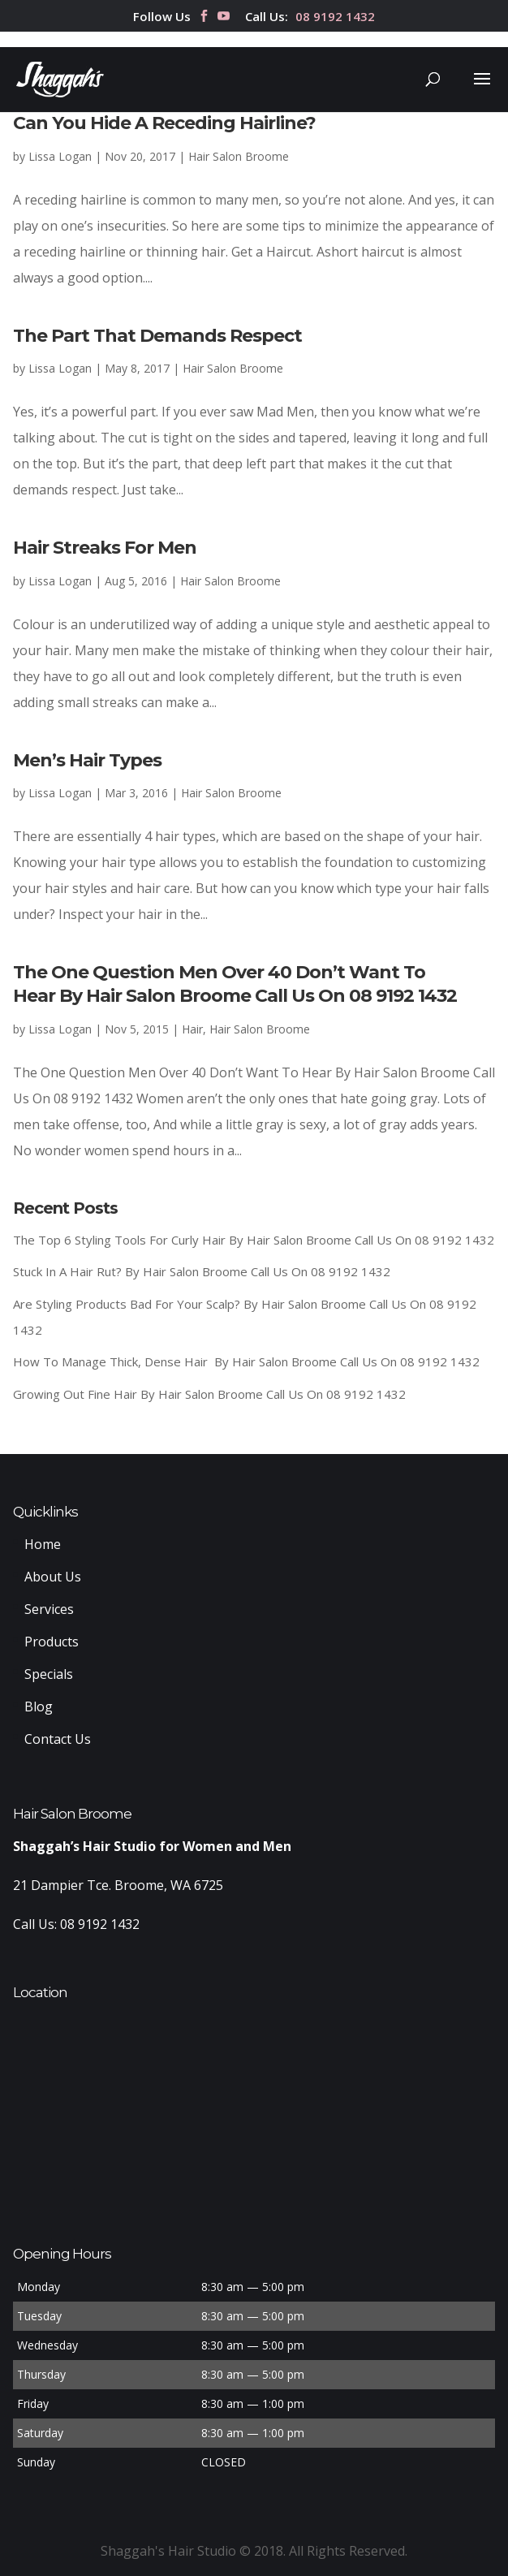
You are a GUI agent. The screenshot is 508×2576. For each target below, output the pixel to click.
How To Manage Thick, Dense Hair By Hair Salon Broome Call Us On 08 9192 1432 (246, 1361)
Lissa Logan (60, 156)
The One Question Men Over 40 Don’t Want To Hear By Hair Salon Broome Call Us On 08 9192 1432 (235, 984)
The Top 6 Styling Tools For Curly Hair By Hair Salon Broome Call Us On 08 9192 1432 (253, 1240)
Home (42, 1544)
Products (51, 1641)
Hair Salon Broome (238, 156)
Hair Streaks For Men (104, 548)
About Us (52, 1577)
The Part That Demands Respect (157, 336)
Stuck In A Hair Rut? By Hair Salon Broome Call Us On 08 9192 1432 (201, 1271)
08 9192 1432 (335, 17)
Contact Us (57, 1739)
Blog (38, 1706)
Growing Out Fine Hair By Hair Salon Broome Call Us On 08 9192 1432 (209, 1394)
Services (49, 1609)
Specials (48, 1674)
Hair (192, 1029)
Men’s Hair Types (87, 760)
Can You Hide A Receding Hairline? (164, 123)
